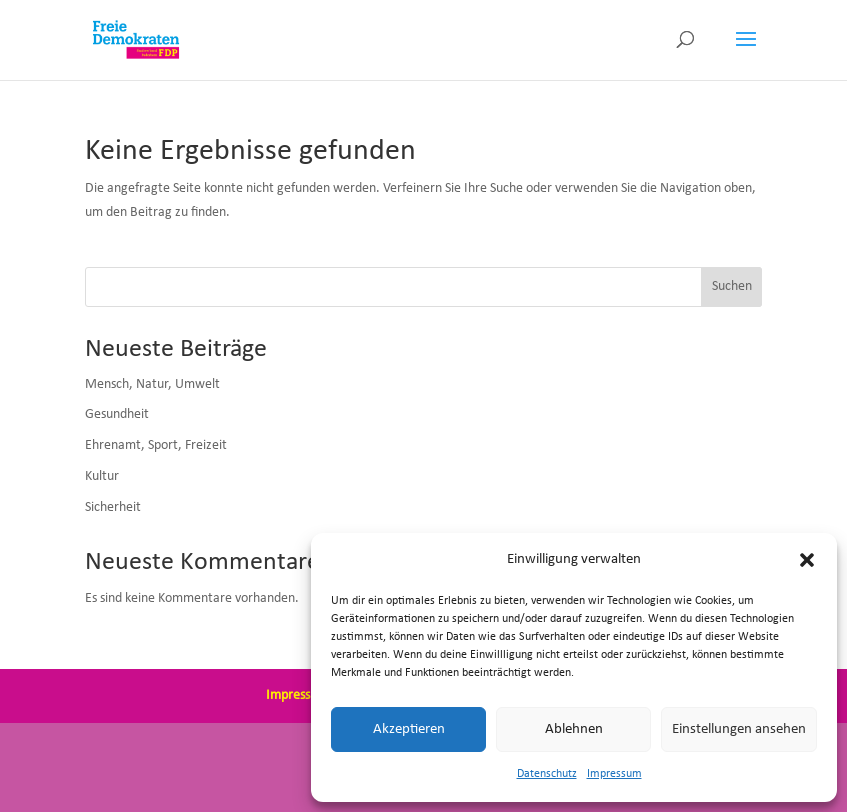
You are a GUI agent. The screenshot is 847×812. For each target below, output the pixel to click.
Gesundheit (117, 414)
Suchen (732, 286)
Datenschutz (547, 774)
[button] (807, 560)
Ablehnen (574, 729)
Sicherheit (113, 507)
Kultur (102, 476)
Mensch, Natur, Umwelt (152, 384)
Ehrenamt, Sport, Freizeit (156, 445)
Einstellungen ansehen (739, 729)
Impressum (614, 774)
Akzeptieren (409, 729)
